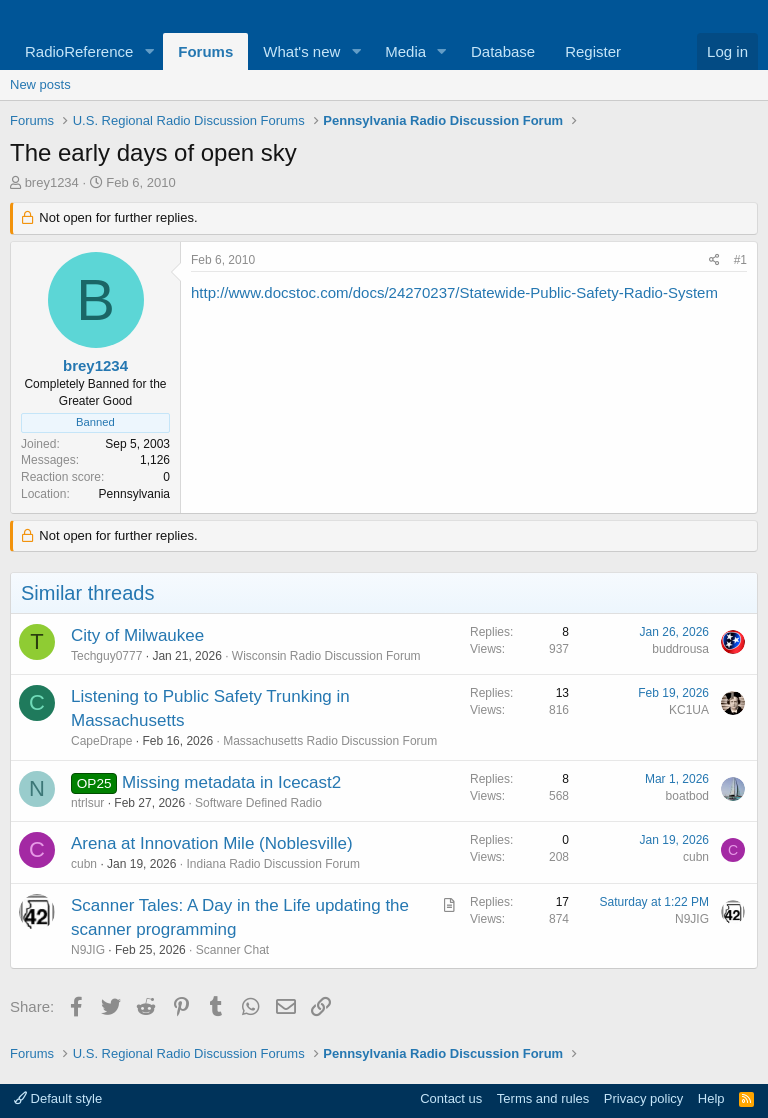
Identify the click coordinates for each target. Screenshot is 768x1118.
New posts (40, 84)
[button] (149, 51)
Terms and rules (543, 1098)
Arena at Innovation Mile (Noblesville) (212, 843)
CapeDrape (101, 741)
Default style (58, 1098)
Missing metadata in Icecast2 (231, 782)
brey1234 (52, 182)
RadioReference (79, 51)
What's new (301, 51)
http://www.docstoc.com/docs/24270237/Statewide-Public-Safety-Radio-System (454, 292)
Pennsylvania (134, 494)
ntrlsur (87, 803)
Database (503, 51)
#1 (740, 260)
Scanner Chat (232, 950)
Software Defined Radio (258, 803)
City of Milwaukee (137, 635)
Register (593, 51)
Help (711, 1098)
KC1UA (689, 710)
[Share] (714, 260)
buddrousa (680, 649)
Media (405, 51)
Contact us (451, 1098)
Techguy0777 (106, 656)
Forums (205, 51)
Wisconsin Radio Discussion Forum (326, 656)
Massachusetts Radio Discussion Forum (330, 741)
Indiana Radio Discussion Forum (272, 864)
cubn (84, 864)
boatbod (687, 796)
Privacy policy (643, 1098)
